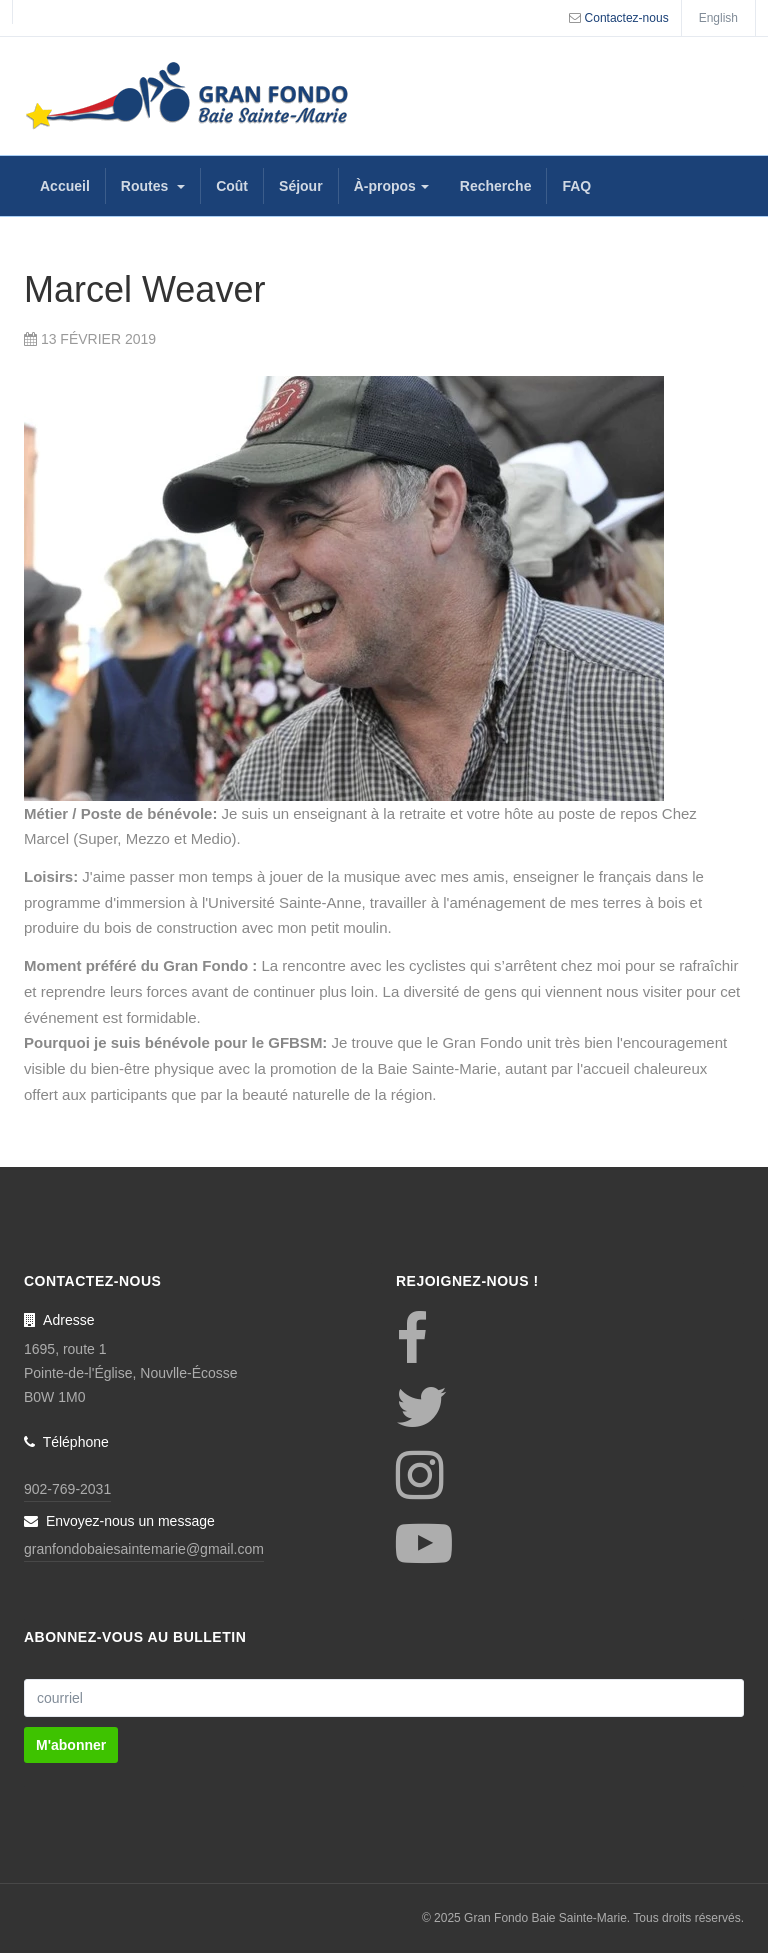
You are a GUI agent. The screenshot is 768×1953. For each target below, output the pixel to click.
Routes (153, 186)
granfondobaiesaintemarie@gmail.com (144, 1549)
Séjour (301, 186)
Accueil (65, 186)
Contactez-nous (627, 18)
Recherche (496, 186)
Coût (232, 186)
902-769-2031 (67, 1489)
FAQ (576, 186)
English (718, 18)
